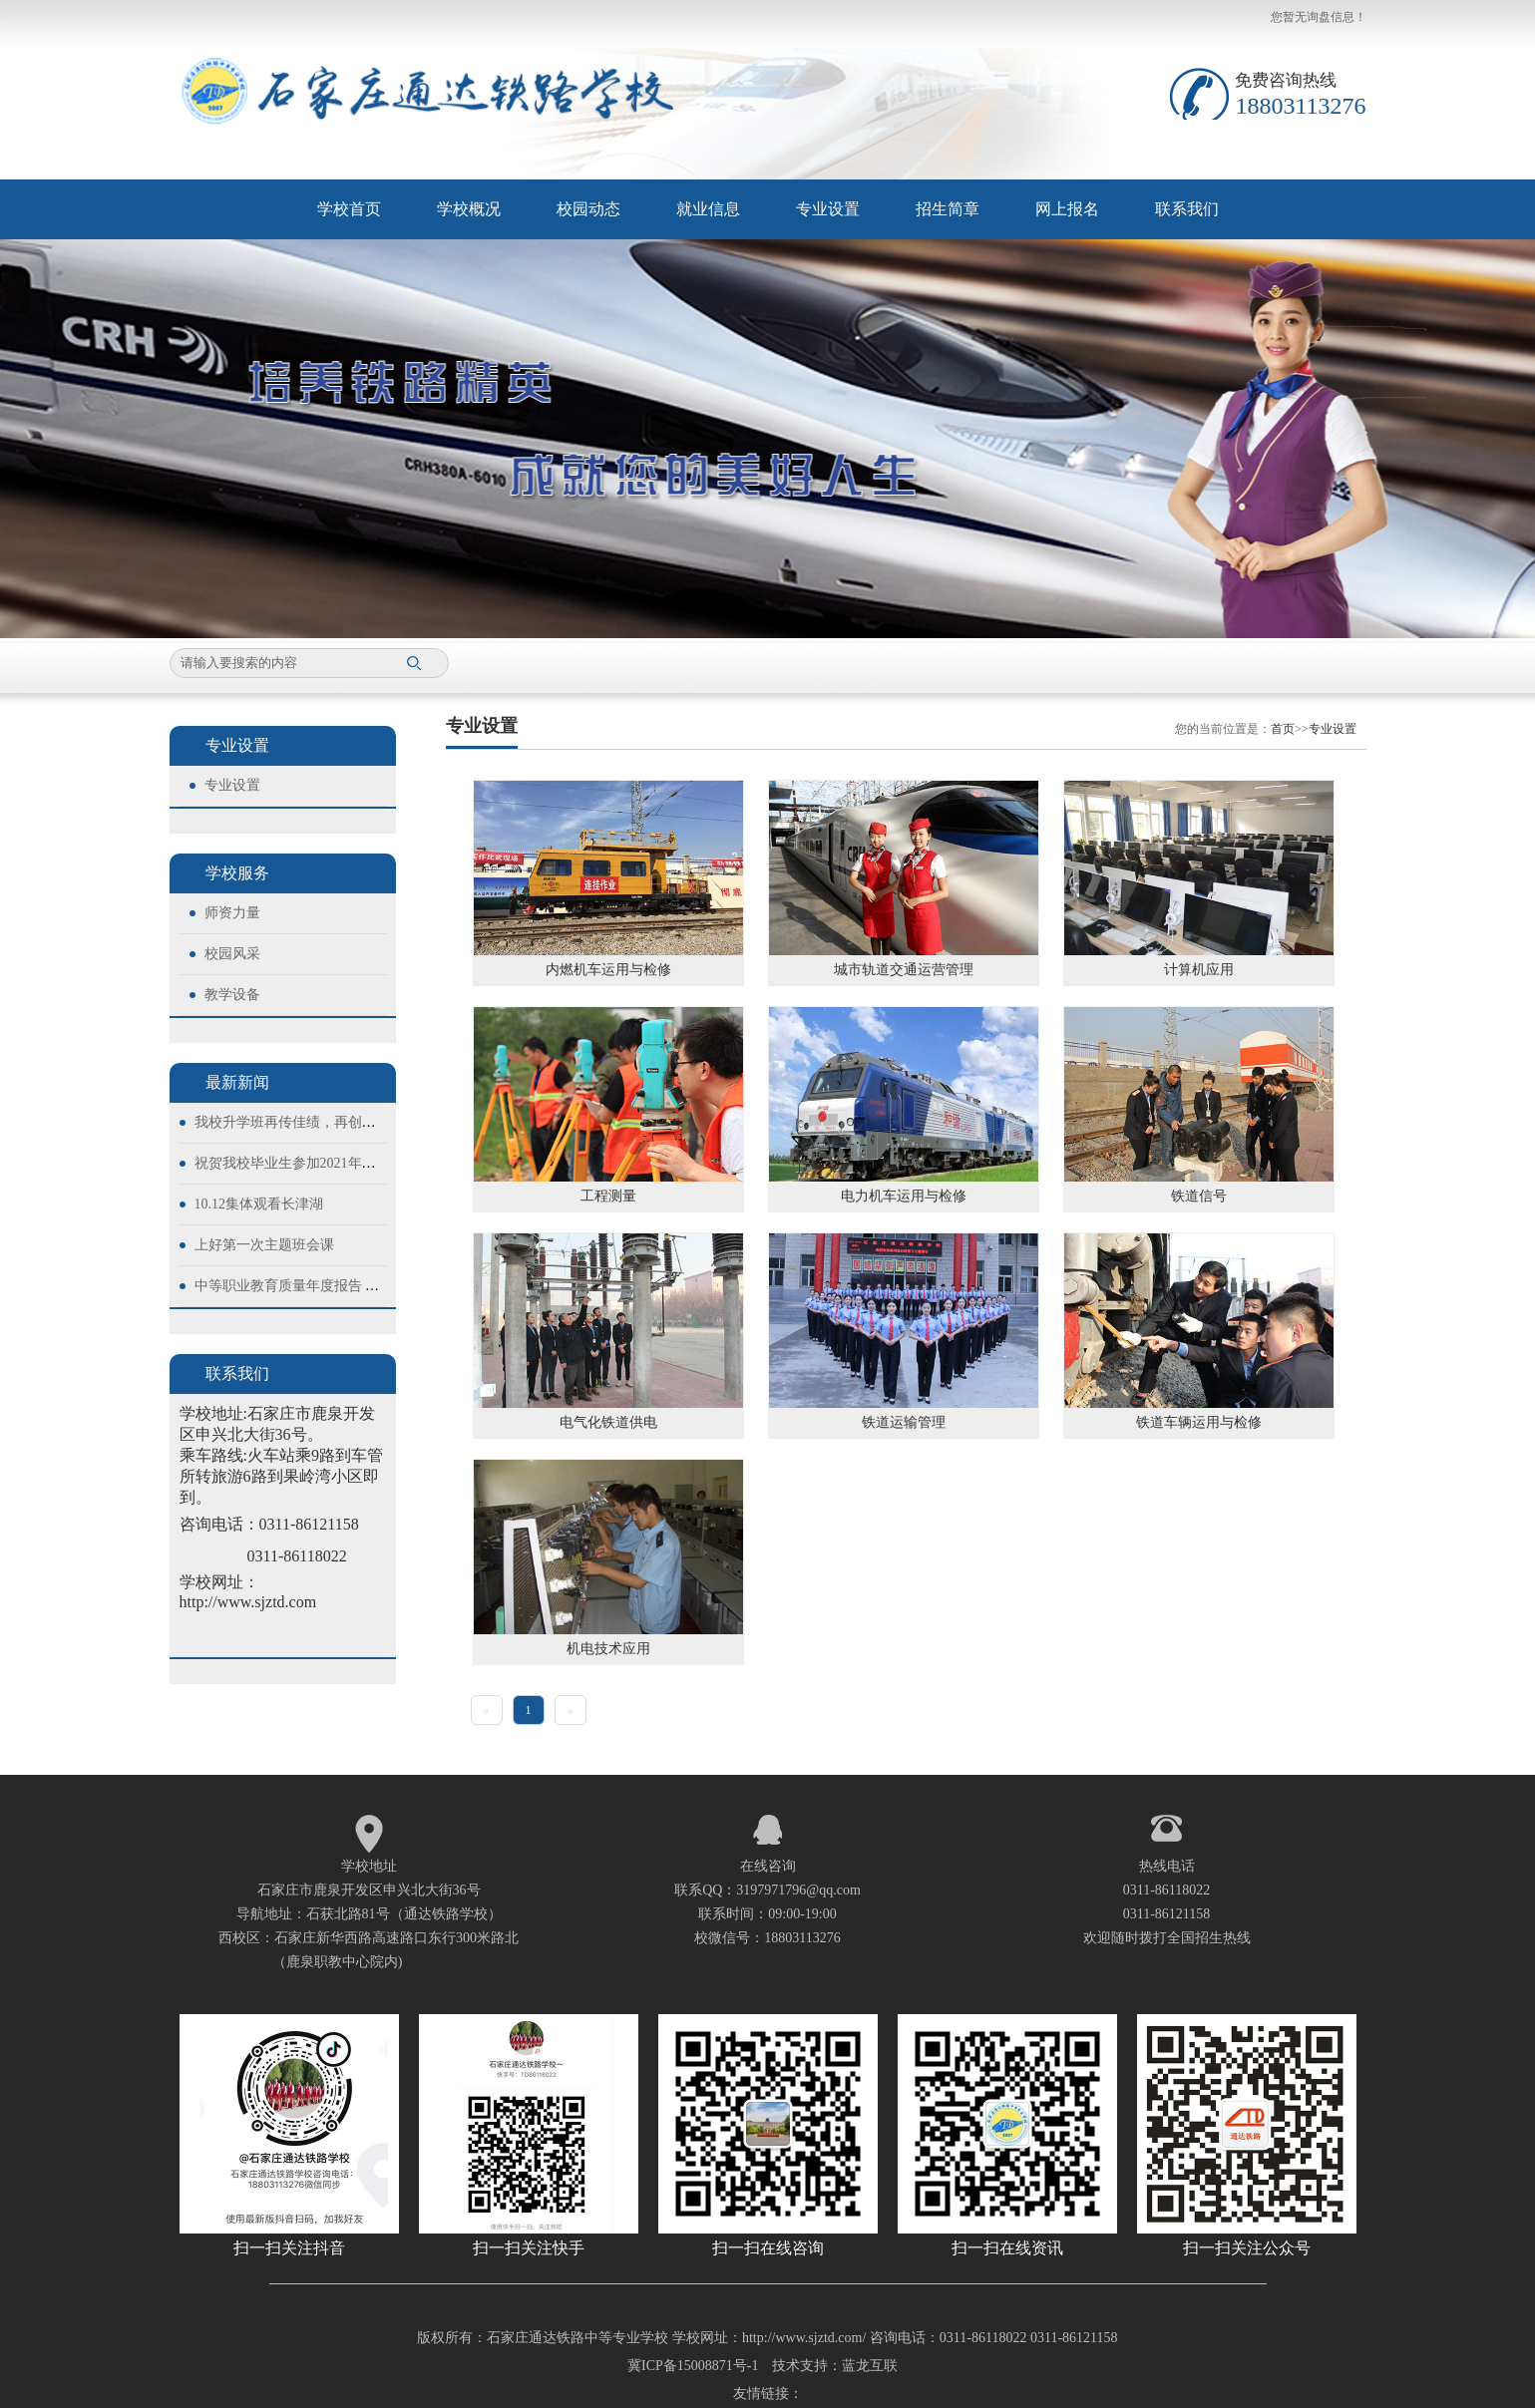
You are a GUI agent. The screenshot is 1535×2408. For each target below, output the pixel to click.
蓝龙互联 (870, 2365)
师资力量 (232, 912)
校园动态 (588, 208)
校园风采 (232, 953)
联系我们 (1187, 208)
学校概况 (469, 208)
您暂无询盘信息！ (1318, 17)
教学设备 (232, 994)
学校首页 (349, 208)
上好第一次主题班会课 (264, 1244)
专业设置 (828, 208)
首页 (1283, 729)
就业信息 (708, 208)
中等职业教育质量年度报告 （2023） (308, 1285)
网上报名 (1067, 208)
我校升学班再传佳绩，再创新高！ (299, 1122)
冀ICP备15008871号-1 (692, 2365)
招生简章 (947, 208)
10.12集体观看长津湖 (259, 1204)
